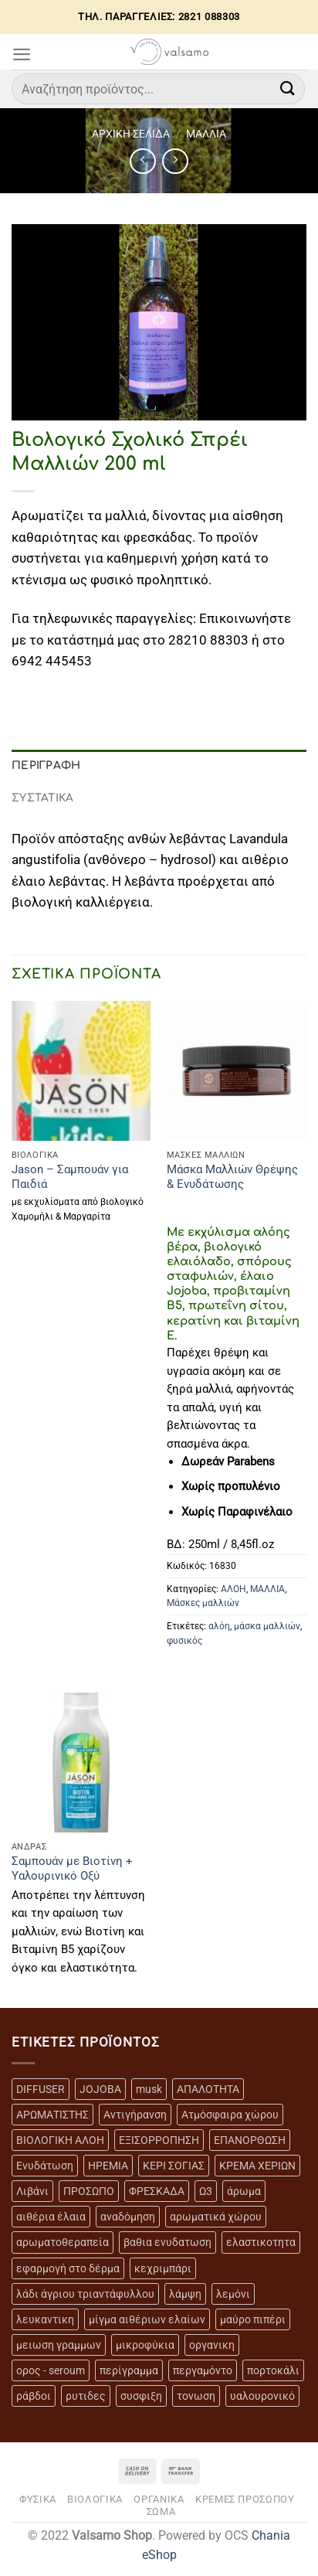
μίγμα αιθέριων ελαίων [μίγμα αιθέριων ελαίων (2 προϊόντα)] (147, 2319)
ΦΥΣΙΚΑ (37, 2499)
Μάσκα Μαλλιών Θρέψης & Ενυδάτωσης (232, 1176)
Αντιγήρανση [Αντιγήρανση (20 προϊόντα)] (135, 2114)
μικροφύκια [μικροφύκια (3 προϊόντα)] (145, 2345)
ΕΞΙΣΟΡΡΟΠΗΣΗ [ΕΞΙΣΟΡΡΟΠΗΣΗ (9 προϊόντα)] (159, 2140)
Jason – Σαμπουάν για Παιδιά (70, 1176)
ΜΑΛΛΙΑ (206, 134)
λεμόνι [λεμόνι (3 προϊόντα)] (233, 2294)
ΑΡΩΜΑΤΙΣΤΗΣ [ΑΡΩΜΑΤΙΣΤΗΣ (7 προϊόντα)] (52, 2114)
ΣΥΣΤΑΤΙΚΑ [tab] (43, 798)
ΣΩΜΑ (161, 2511)
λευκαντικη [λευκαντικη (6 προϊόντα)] (45, 2319)
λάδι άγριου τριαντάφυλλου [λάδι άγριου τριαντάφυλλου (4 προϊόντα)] (85, 2294)
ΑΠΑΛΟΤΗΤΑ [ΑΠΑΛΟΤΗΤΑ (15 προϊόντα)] (208, 2089)
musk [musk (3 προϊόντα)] (149, 2089)
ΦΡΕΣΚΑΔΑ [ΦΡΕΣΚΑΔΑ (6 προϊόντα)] (156, 2191)
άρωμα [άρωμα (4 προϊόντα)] (244, 2191)
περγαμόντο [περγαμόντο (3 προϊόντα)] (202, 2370)
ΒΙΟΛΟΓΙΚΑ (95, 2499)
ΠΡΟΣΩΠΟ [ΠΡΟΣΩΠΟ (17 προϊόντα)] (88, 2191)
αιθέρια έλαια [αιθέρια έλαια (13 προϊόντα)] (51, 2216)
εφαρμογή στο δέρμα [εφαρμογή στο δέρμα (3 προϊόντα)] (68, 2268)
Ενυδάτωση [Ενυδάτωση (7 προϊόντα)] (44, 2165)
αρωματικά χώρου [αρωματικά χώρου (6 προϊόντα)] (216, 2216)
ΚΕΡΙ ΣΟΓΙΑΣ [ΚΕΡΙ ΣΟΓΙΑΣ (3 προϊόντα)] (174, 2165)
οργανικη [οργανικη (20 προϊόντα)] (212, 2345)
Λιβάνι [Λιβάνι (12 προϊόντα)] (32, 2191)
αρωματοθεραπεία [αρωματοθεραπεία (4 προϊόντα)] (62, 2242)
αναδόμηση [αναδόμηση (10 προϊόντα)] (127, 2216)
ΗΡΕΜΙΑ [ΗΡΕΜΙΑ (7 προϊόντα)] (108, 2165)
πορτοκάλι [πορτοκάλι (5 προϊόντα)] (273, 2370)
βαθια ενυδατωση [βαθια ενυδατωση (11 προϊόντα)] (167, 2242)
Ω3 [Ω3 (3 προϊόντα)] (205, 2191)
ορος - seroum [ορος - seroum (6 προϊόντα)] (50, 2370)
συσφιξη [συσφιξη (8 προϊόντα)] (141, 2396)
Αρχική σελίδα (131, 134)
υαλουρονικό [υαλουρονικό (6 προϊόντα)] (262, 2396)
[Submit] (287, 88)
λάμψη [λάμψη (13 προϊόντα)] (185, 2294)
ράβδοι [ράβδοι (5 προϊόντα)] (33, 2396)
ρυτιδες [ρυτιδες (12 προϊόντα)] (86, 2396)
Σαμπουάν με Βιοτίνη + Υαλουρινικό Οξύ (72, 1868)
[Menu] (22, 54)
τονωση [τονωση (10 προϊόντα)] (196, 2396)
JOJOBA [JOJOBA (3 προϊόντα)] (100, 2089)
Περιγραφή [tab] (46, 765)
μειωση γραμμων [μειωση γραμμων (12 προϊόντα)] (58, 2345)
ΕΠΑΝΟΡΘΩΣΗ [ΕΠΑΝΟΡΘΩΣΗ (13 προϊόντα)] (250, 2140)
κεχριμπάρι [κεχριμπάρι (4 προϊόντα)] (162, 2268)
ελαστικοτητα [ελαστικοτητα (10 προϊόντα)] (261, 2242)
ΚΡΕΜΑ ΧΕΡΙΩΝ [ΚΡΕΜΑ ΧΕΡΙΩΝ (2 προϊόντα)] (257, 2165)
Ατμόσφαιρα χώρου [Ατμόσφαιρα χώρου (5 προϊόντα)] (230, 2114)
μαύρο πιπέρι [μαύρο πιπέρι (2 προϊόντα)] (253, 2319)
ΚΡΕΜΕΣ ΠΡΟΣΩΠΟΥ (245, 2499)
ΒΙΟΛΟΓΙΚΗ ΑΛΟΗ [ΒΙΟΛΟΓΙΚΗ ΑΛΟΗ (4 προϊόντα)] (60, 2140)
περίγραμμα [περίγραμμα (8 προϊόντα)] (129, 2370)
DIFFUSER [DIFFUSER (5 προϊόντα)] (40, 2089)
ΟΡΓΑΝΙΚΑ (159, 2499)
